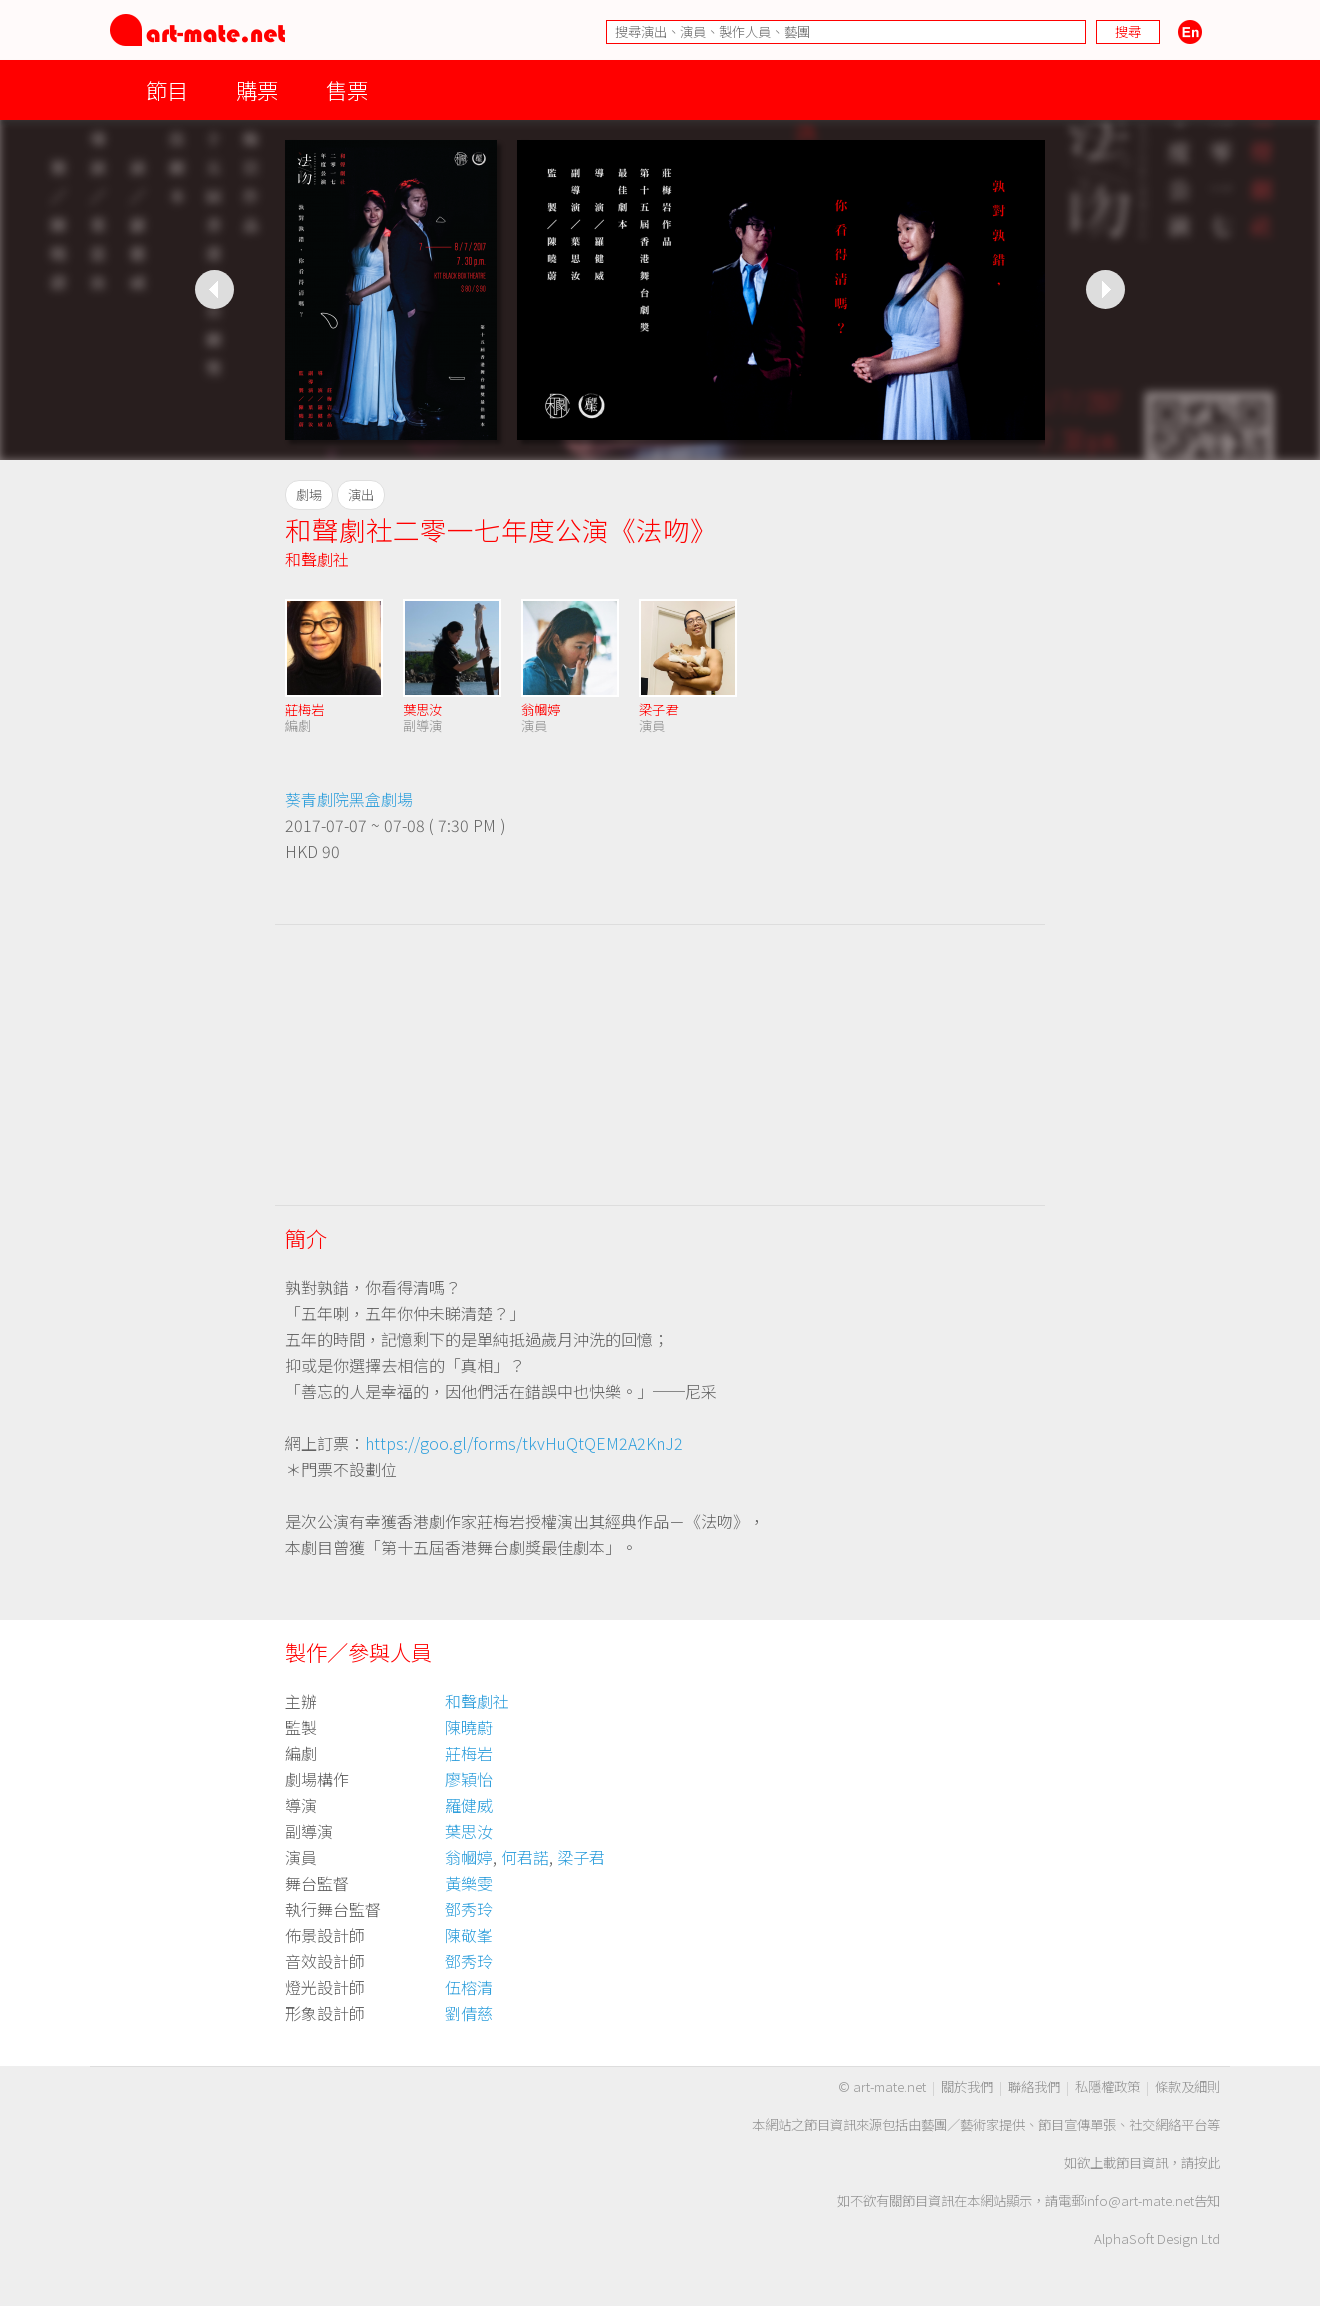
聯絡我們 (1034, 2086)
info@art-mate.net (1139, 2200)
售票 (347, 89)
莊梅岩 (304, 709)
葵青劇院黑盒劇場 (349, 799)
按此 (1207, 2162)
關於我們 (967, 2086)
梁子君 (658, 709)
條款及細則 (1187, 2086)
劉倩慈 (469, 2013)
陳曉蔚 (469, 1727)
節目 (167, 89)
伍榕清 (469, 1987)
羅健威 (469, 1805)
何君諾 (525, 1857)
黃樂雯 (469, 1883)
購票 (257, 89)
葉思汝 (422, 709)
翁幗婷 (540, 709)
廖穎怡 (469, 1779)
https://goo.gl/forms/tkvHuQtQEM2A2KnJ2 (524, 1443)
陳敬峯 (469, 1935)
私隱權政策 (1107, 2086)
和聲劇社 (317, 559)
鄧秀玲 (469, 1909)
